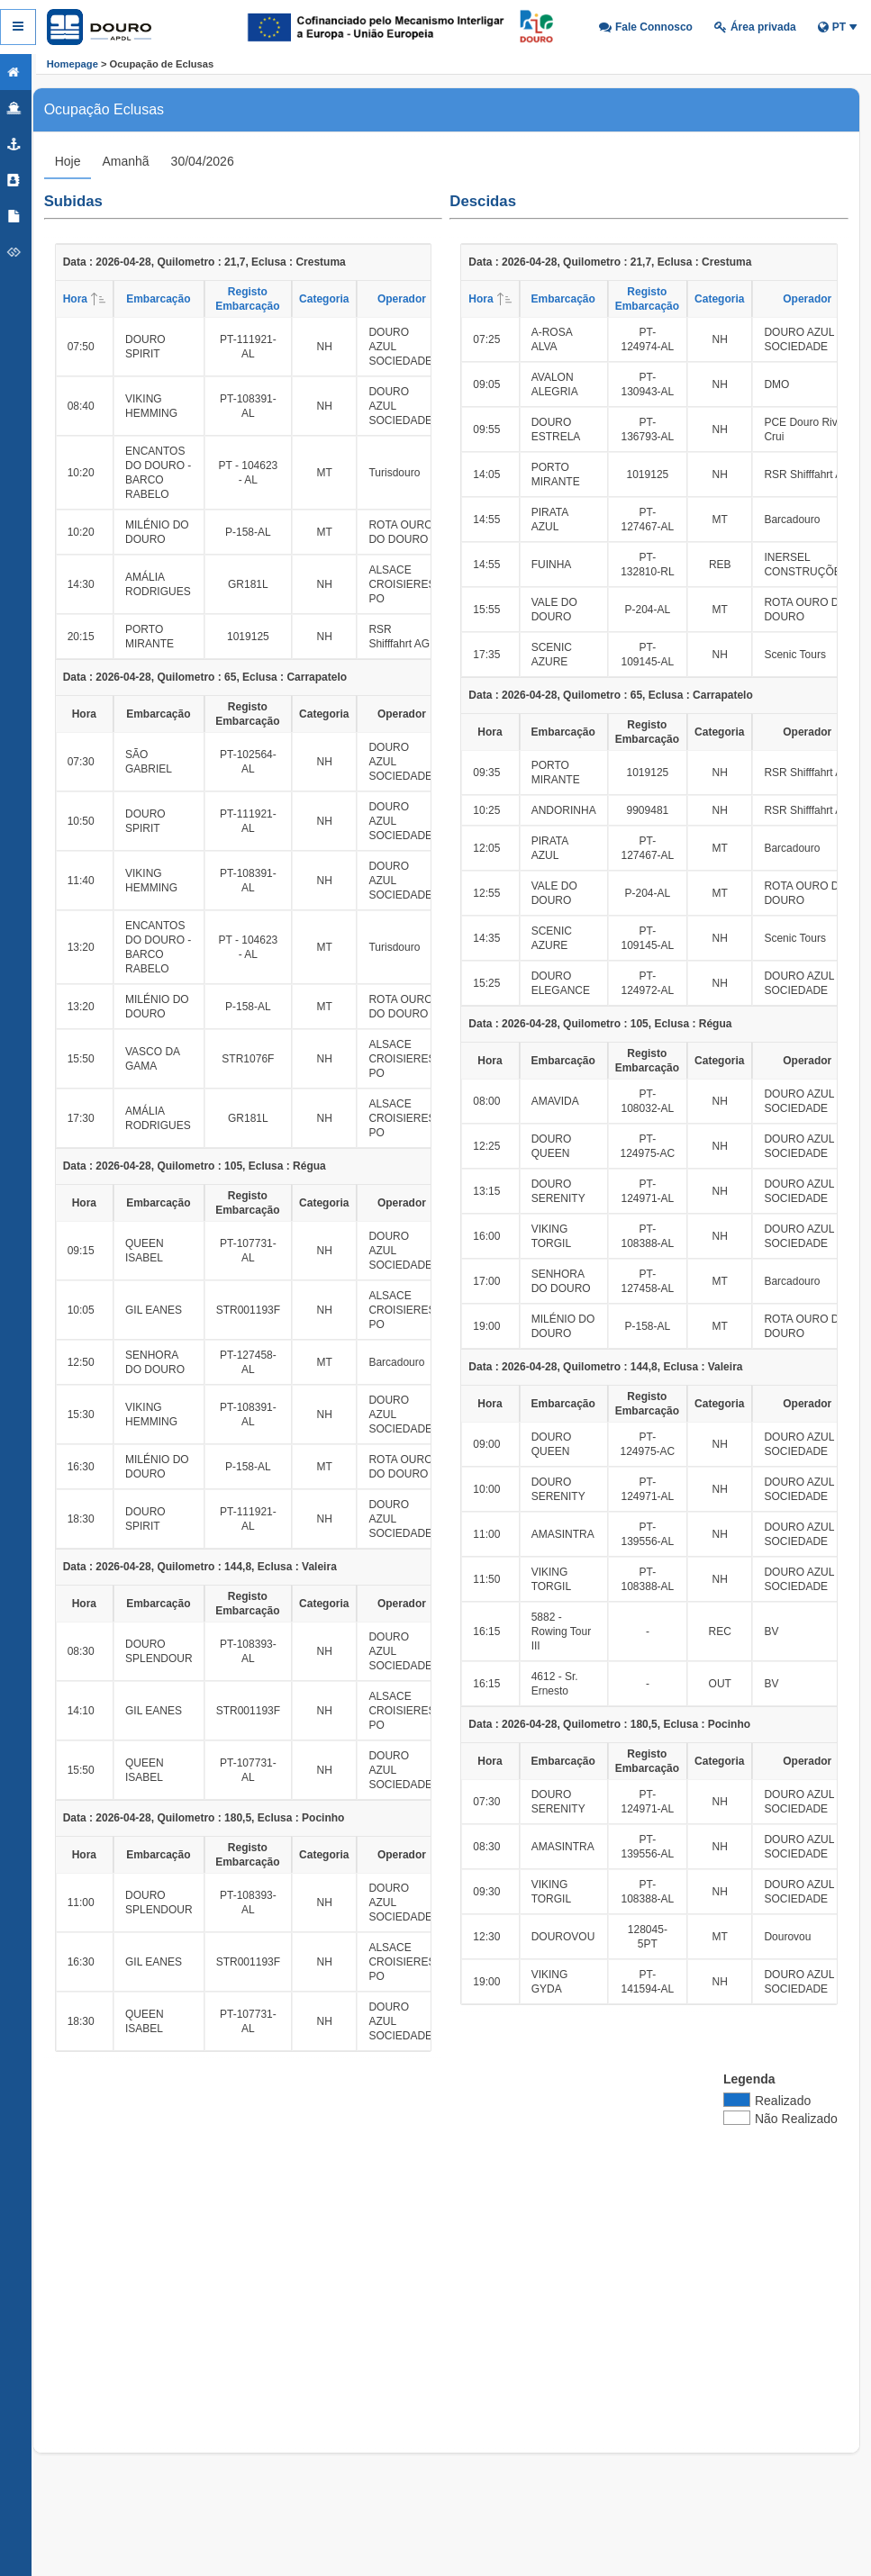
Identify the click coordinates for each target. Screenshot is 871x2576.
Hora (102, 299)
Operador (416, 299)
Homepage (72, 64)
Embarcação (173, 299)
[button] (645, 27)
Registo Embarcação (263, 298)
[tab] (82, 161)
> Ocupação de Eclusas (155, 64)
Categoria (338, 299)
